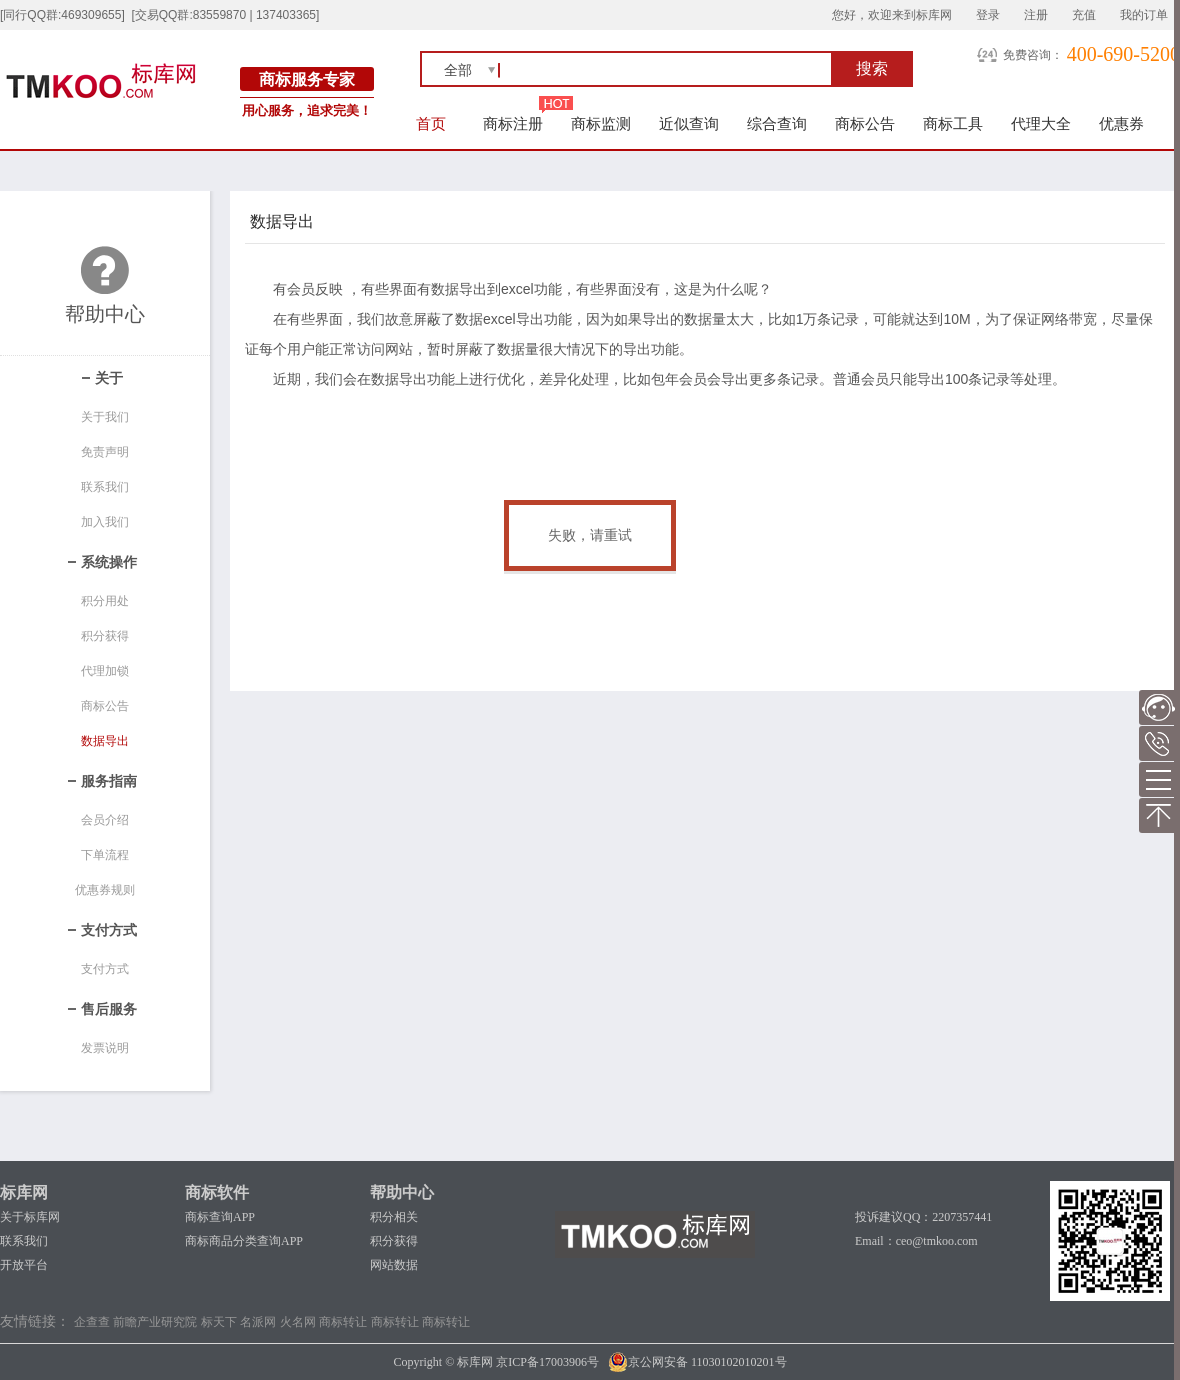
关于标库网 (30, 1217)
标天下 (219, 1322)
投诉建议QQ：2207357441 (923, 1217)
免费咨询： (1033, 55)
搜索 (872, 68)
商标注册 (513, 123)
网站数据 (394, 1265)
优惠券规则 (105, 890)
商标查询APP (220, 1217)
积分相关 (394, 1217)
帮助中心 (402, 1192)
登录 (988, 15)
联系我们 (105, 487)
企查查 (92, 1322)
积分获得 (105, 636)
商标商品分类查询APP (244, 1241)
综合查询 (777, 123)
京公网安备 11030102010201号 (697, 1362)
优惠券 (1121, 123)
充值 (1084, 15)
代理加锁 (105, 671)
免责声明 (105, 452)
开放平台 (24, 1265)
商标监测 (601, 123)
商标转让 (343, 1322)
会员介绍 (105, 820)
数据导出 (105, 741)
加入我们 (105, 522)
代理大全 (1041, 123)
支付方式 (105, 969)
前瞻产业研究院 (155, 1322)
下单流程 (105, 855)
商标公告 (865, 123)
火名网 (298, 1322)
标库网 (24, 1192)
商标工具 (953, 123)
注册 (1036, 15)
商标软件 (217, 1192)
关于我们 (105, 417)
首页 (431, 123)
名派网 (258, 1322)
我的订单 (1144, 15)
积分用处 (105, 601)
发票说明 (105, 1048)
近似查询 (689, 123)
